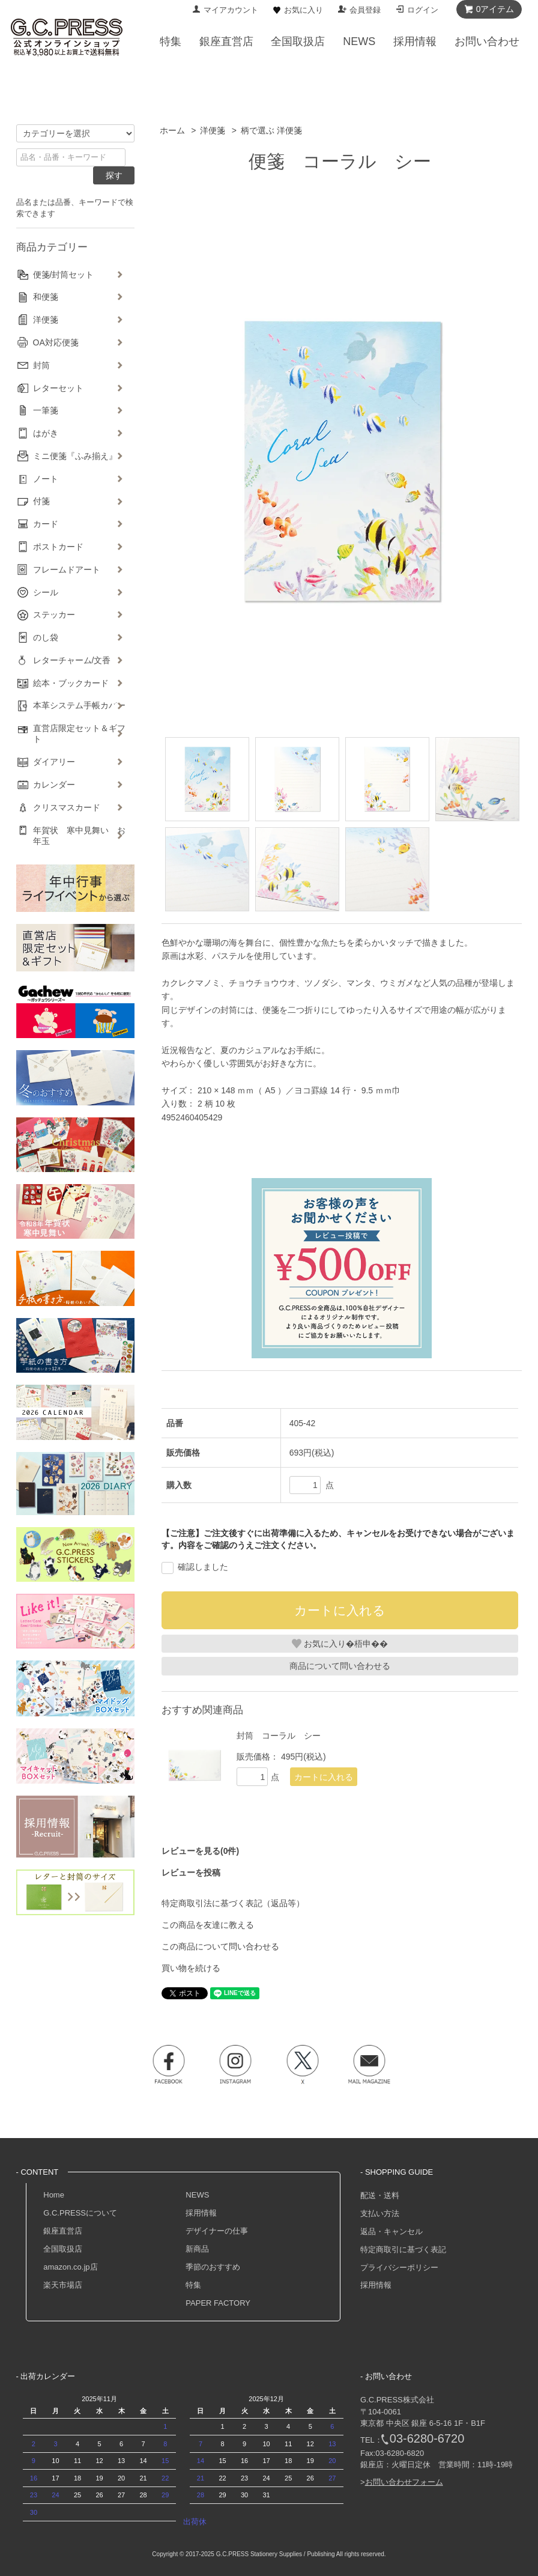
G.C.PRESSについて (80, 2212)
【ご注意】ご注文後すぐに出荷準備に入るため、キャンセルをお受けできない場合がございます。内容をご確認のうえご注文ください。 (338, 1539)
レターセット (58, 388)
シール (45, 592)
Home (53, 2194)
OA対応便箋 (56, 342)
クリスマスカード (66, 807)
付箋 (41, 501)
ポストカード (58, 546)
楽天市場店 (62, 2284)
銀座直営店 (62, 2230)
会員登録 (365, 9)
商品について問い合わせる (339, 1666)
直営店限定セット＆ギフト (79, 733)
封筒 (41, 365)
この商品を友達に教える (208, 1925)
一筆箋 (45, 410)
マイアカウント (231, 9)
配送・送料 (379, 2195)
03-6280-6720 (427, 2438)
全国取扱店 (62, 2248)
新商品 (197, 2248)
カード (45, 524)
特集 (193, 2284)
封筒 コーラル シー (279, 1735)
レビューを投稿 (191, 1872)
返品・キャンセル (391, 2231)
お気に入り (303, 9)
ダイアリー (54, 762)
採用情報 (201, 2212)
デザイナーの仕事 (217, 2230)
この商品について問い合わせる (220, 1946)
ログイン (422, 9)
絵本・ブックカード (71, 683)
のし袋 (45, 637)
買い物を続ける (191, 1968)
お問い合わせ (487, 41)
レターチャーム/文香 (72, 660)
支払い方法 (379, 2213)
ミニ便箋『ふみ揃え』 (75, 456)
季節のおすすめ (213, 2266)
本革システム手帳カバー (79, 705)
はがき (45, 433)
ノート (45, 479)
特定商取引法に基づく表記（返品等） (233, 1903)
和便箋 (45, 297)
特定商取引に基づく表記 (403, 2249)
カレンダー (54, 784)
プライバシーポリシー (399, 2267)
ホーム (172, 130)
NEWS (197, 2194)
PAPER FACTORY (218, 2302)
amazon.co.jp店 (70, 2266)
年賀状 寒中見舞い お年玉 (79, 835)
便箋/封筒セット (63, 274)
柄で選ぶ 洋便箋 (271, 130)
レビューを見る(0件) (200, 1851)
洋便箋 (212, 130)
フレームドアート (66, 569)
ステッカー (54, 614)
